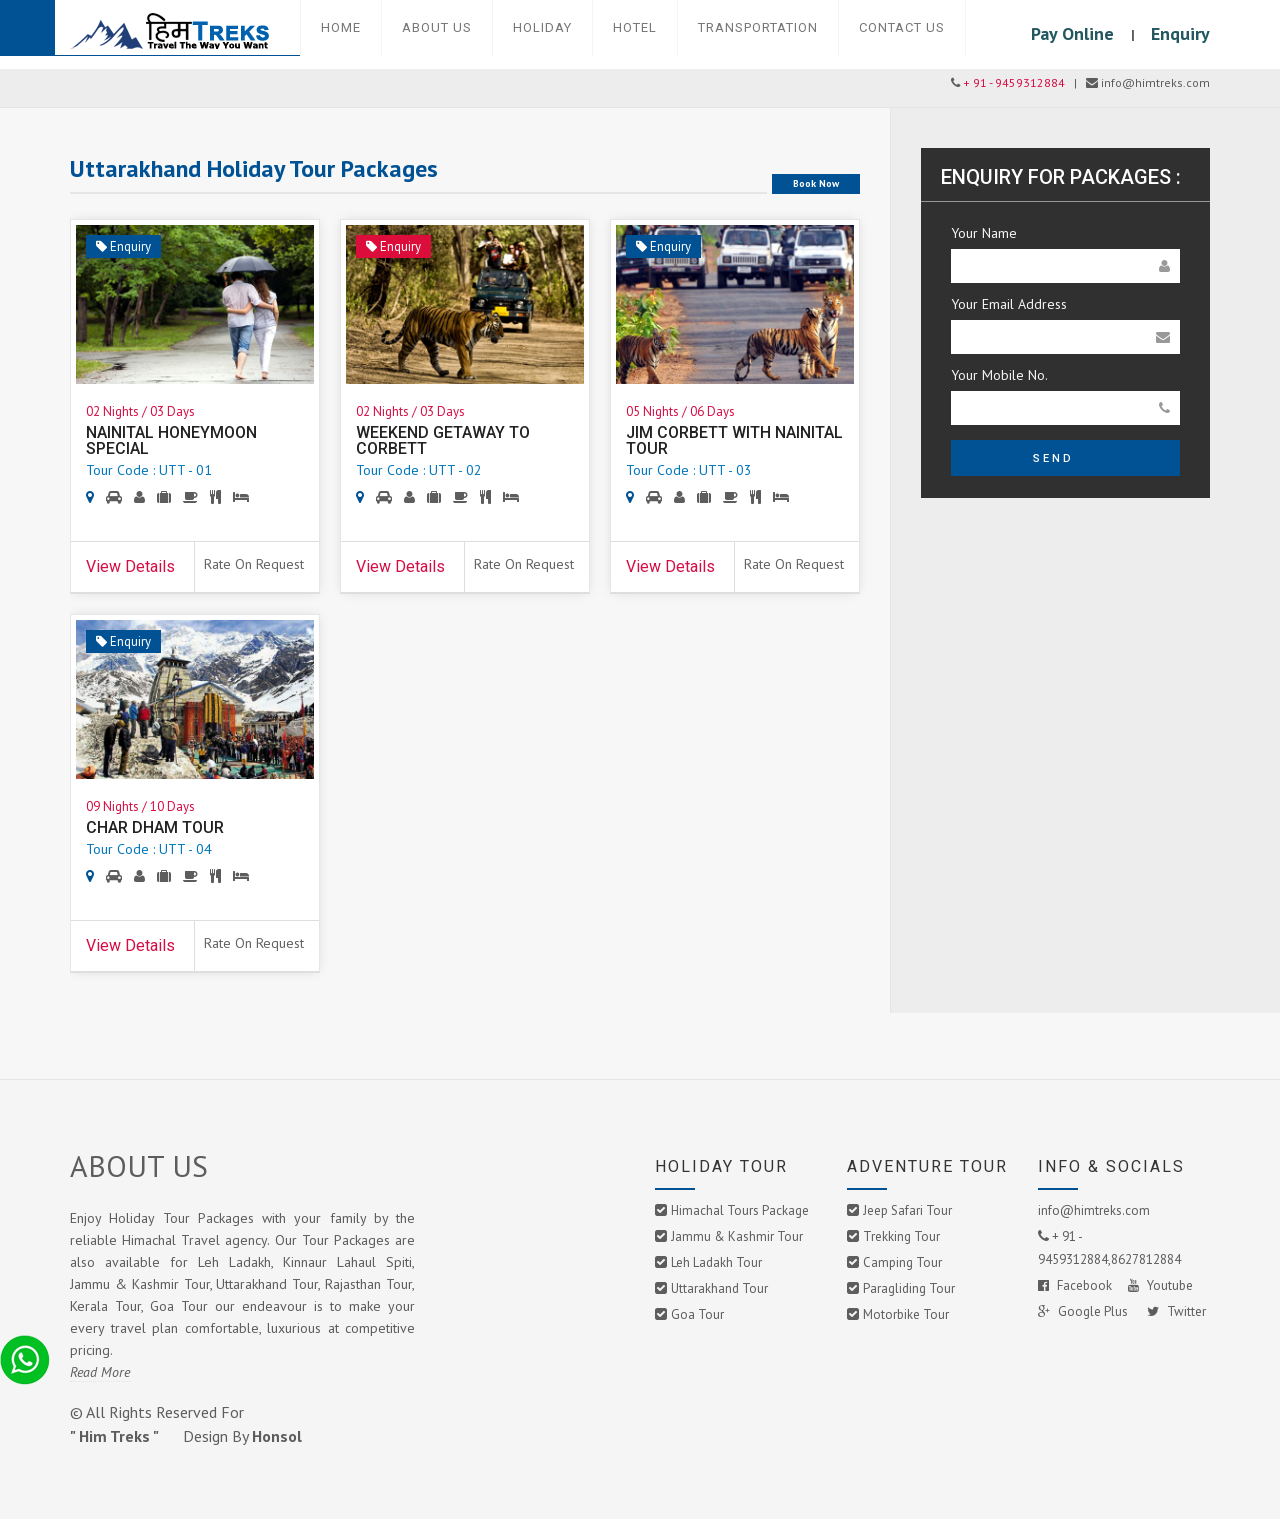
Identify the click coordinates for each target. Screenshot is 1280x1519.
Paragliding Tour (909, 1288)
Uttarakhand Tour (719, 1288)
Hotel (635, 27)
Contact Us (902, 27)
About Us (437, 27)
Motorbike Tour (906, 1314)
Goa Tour (697, 1314)
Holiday (542, 27)
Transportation (758, 27)
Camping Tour (902, 1262)
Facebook (1075, 1285)
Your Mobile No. (999, 375)
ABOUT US (139, 1165)
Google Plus (1084, 1311)
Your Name (984, 233)
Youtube (1160, 1285)
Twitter (1176, 1311)
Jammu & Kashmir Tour (737, 1236)
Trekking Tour (901, 1236)
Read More (100, 1372)
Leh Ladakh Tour (716, 1262)
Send (1053, 458)
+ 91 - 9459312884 (1014, 82)
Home (341, 27)
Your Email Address (1009, 304)
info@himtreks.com (1094, 1210)
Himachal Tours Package (740, 1210)
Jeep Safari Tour (907, 1210)
